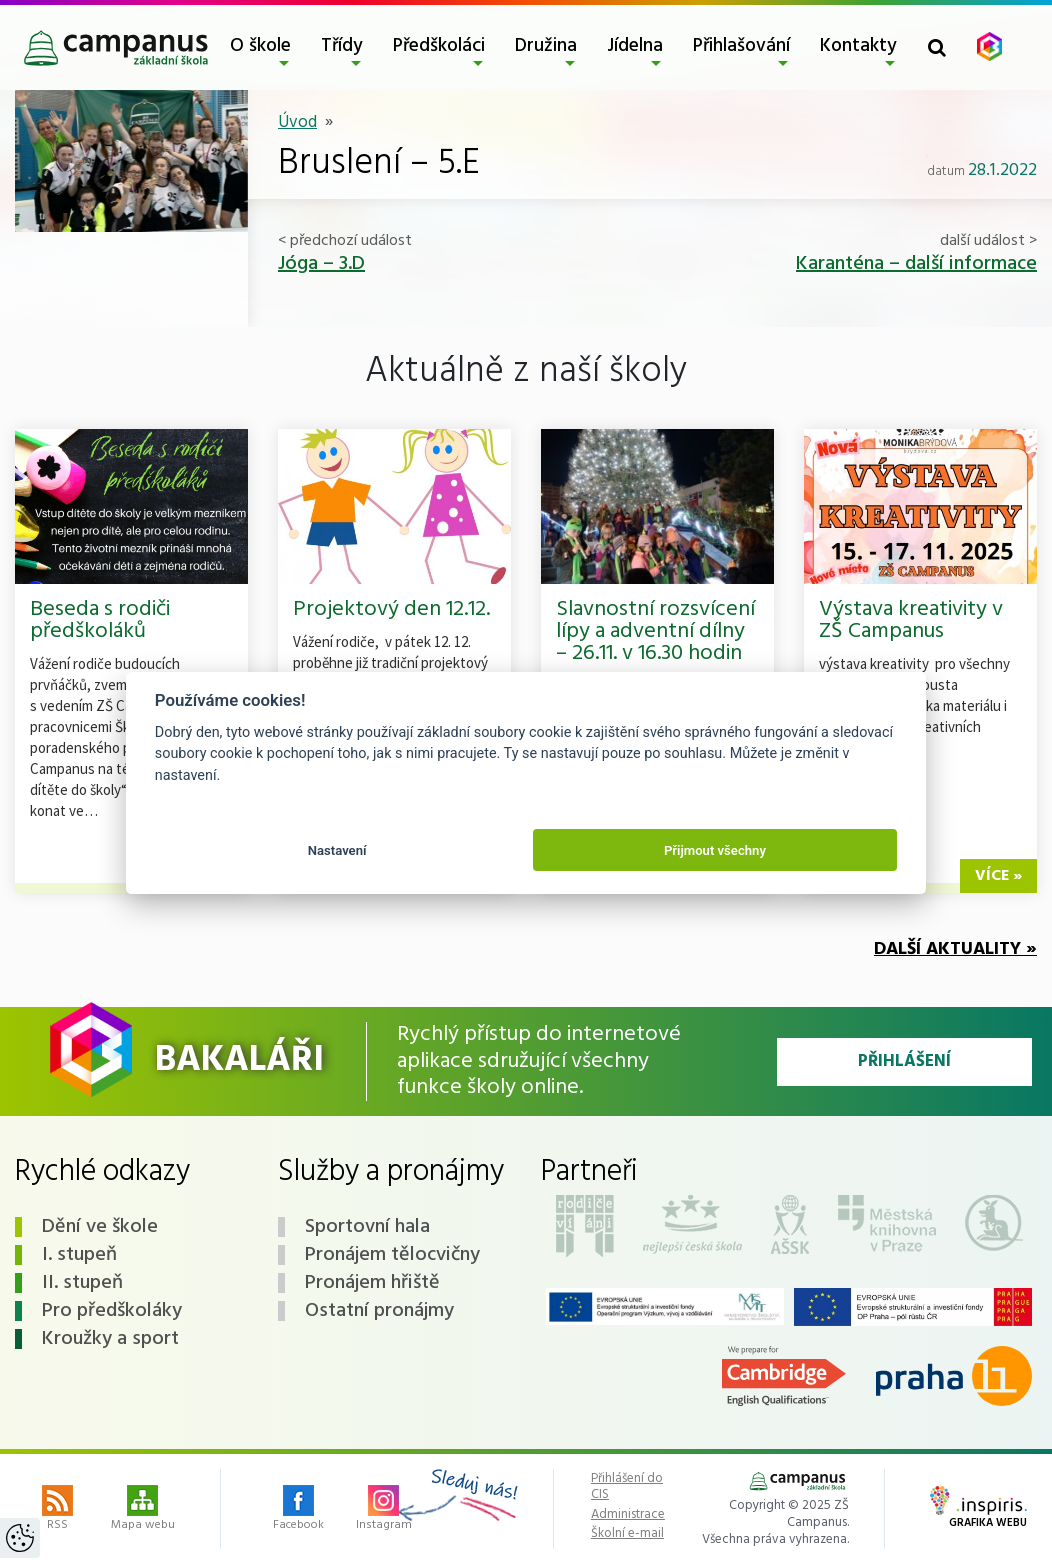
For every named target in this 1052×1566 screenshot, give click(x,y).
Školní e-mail (627, 1534)
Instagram (384, 1510)
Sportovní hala (367, 1227)
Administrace (628, 1515)
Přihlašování (741, 46)
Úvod (297, 122)
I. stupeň (79, 1255)
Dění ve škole (100, 1227)
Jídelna (635, 46)
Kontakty (858, 46)
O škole (260, 46)
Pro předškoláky (112, 1311)
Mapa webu (143, 1510)
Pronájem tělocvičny (392, 1255)
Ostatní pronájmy (379, 1311)
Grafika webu (978, 1509)
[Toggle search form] (937, 47)
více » (998, 876)
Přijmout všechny (715, 850)
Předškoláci (439, 46)
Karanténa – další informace (916, 264)
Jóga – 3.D (321, 264)
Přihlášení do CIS (627, 1486)
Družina (546, 46)
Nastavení (337, 850)
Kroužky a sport (110, 1339)
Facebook (298, 1510)
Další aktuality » (955, 949)
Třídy (342, 46)
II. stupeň (82, 1283)
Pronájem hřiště (372, 1283)
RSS (57, 1510)
